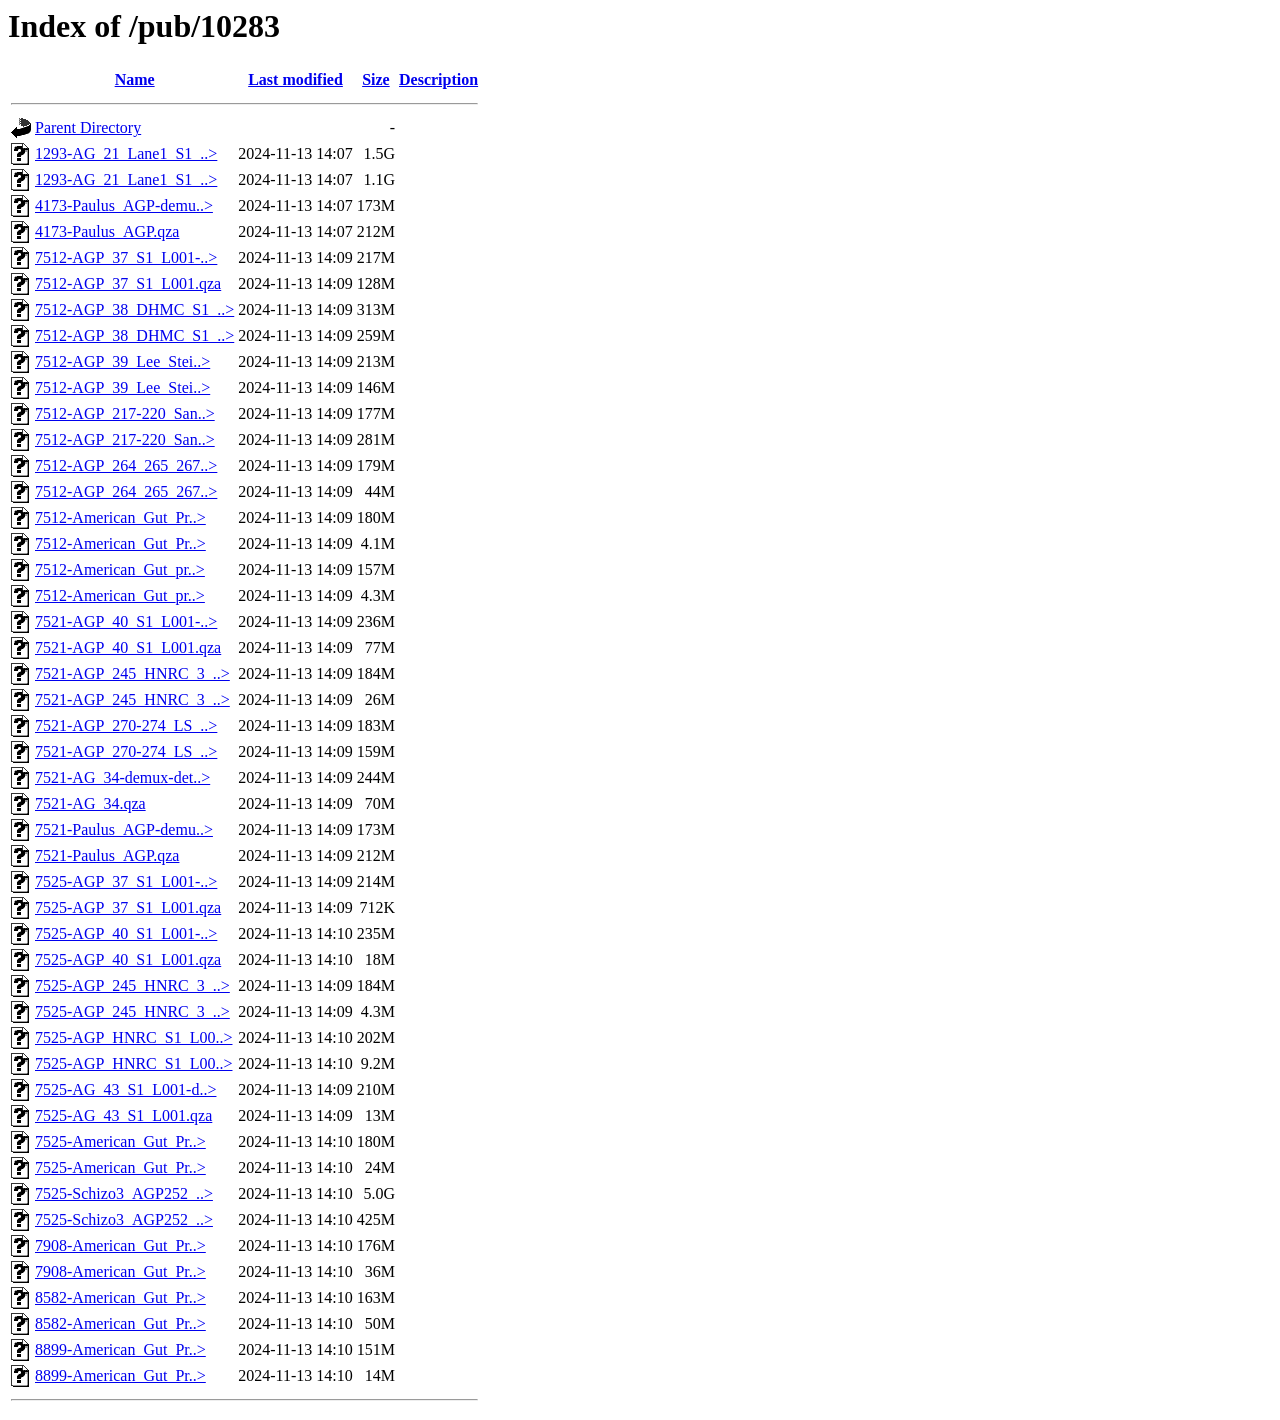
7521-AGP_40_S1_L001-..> (126, 621)
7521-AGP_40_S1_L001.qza (128, 647)
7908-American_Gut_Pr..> (120, 1245)
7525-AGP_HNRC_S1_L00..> (133, 1037)
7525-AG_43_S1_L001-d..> (125, 1089)
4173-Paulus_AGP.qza (107, 231)
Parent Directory (88, 127)
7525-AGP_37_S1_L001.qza (128, 907)
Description (438, 79)
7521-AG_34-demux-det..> (122, 777)
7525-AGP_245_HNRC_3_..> (132, 985)
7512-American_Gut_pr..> (120, 569)
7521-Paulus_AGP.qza (107, 855)
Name (135, 79)
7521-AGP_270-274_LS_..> (126, 725)
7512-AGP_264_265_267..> (126, 465)
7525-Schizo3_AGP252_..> (124, 1193)
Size (376, 79)
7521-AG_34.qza (90, 803)
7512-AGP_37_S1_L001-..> (126, 257)
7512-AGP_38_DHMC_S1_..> (134, 309)
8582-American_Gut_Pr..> (120, 1297)
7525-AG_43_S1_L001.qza (123, 1115)
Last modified (295, 79)
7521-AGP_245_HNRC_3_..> (132, 673)
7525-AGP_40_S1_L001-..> (126, 933)
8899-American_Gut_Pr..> (120, 1349)
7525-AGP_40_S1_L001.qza (128, 959)
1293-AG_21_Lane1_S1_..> (126, 153)
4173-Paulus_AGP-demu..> (124, 205)
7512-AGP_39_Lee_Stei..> (122, 361)
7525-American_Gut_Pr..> (120, 1141)
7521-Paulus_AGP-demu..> (124, 829)
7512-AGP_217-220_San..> (125, 413)
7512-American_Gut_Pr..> (120, 517)
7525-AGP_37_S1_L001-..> (126, 881)
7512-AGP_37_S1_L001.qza (128, 283)
